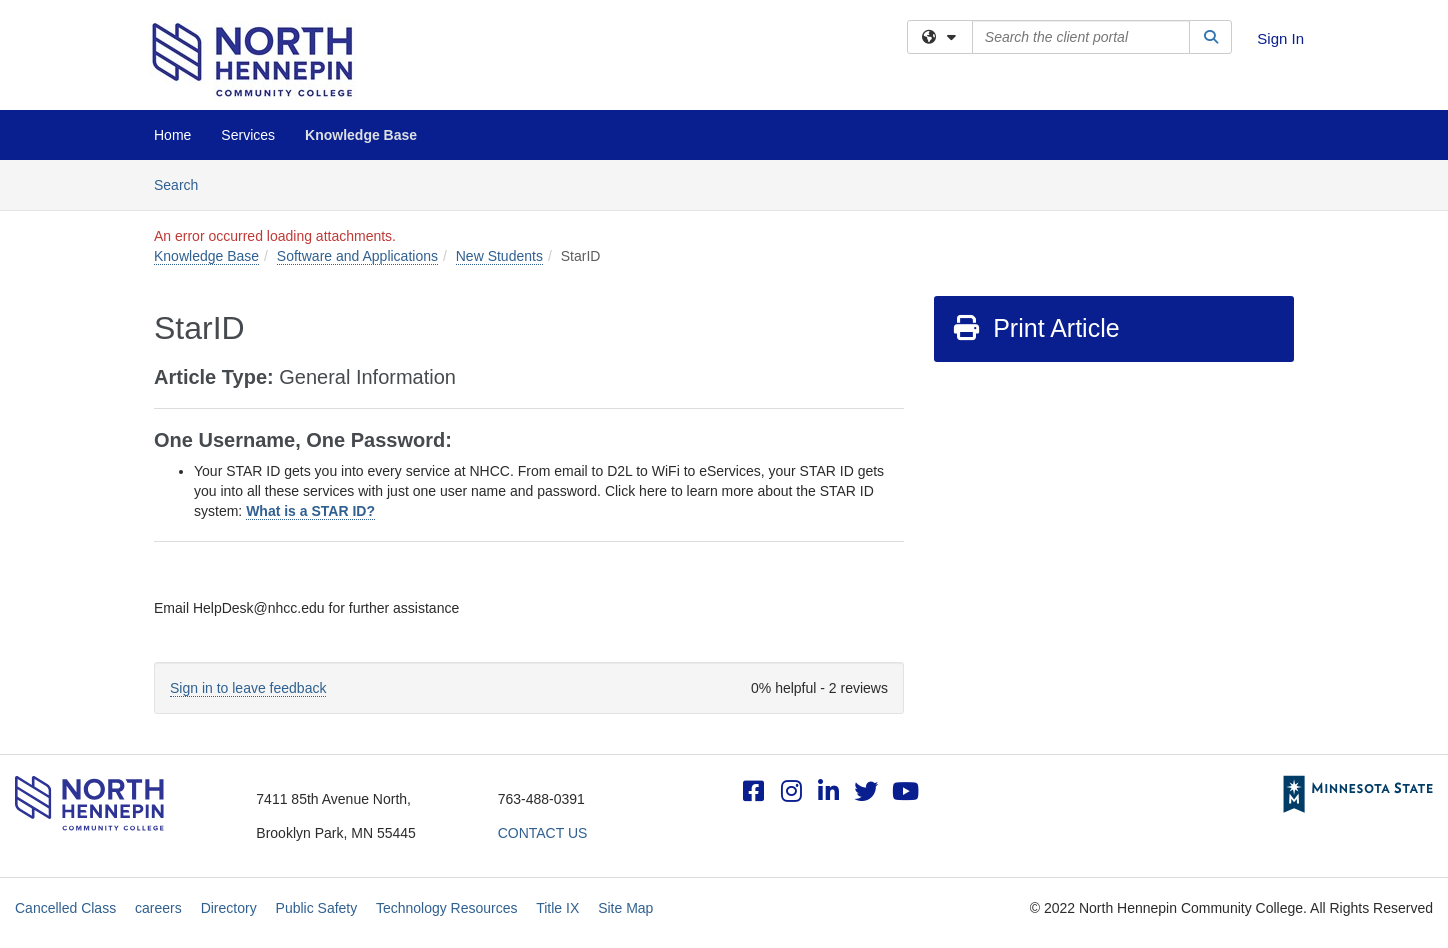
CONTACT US (543, 833)
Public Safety (317, 908)
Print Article (1035, 328)
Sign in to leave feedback (248, 688)
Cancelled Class (65, 908)
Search (183, 183)
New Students (499, 256)
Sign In (1280, 38)
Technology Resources (447, 908)
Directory (229, 908)
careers (158, 908)
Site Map (625, 908)
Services (248, 135)
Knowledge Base (361, 135)
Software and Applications (357, 256)
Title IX (557, 908)
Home (172, 135)
